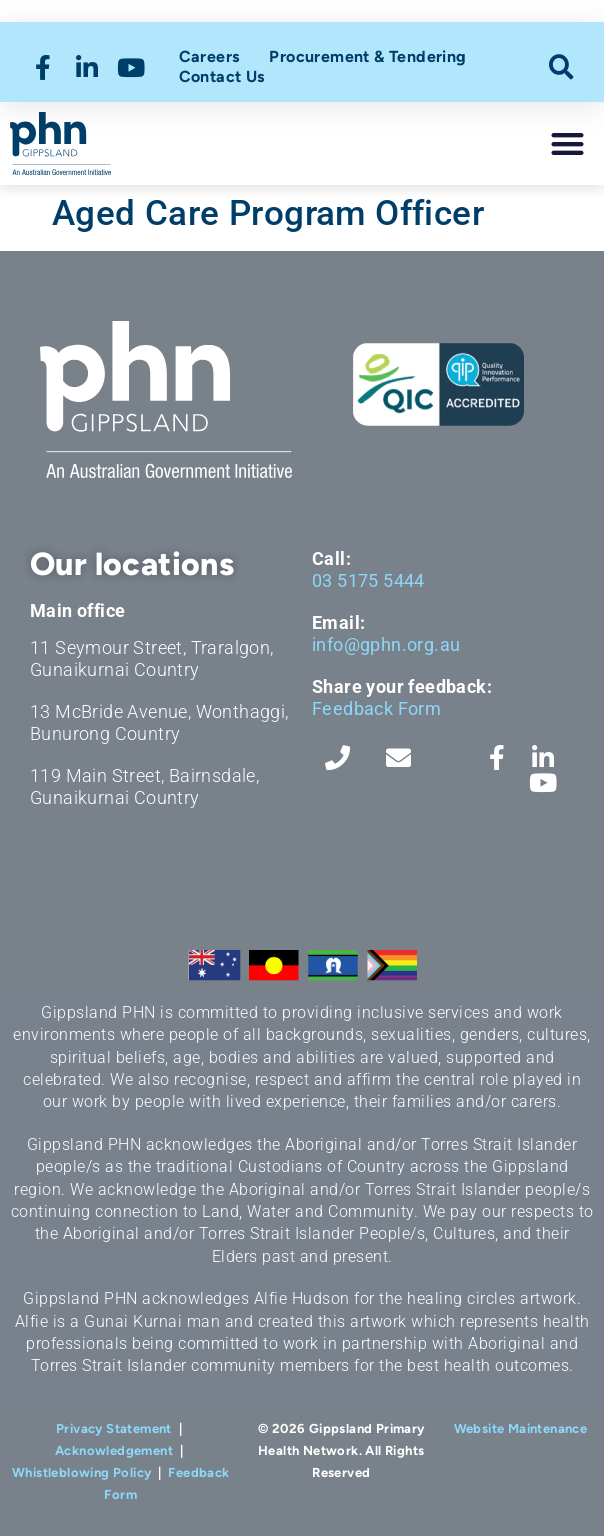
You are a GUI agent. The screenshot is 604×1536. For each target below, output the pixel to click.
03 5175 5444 (368, 580)
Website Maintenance (521, 1428)
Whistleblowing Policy (81, 1472)
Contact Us (222, 76)
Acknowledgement (114, 1450)
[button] (561, 67)
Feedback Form (376, 708)
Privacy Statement (114, 1428)
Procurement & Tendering (367, 56)
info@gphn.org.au (386, 644)
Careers (209, 56)
